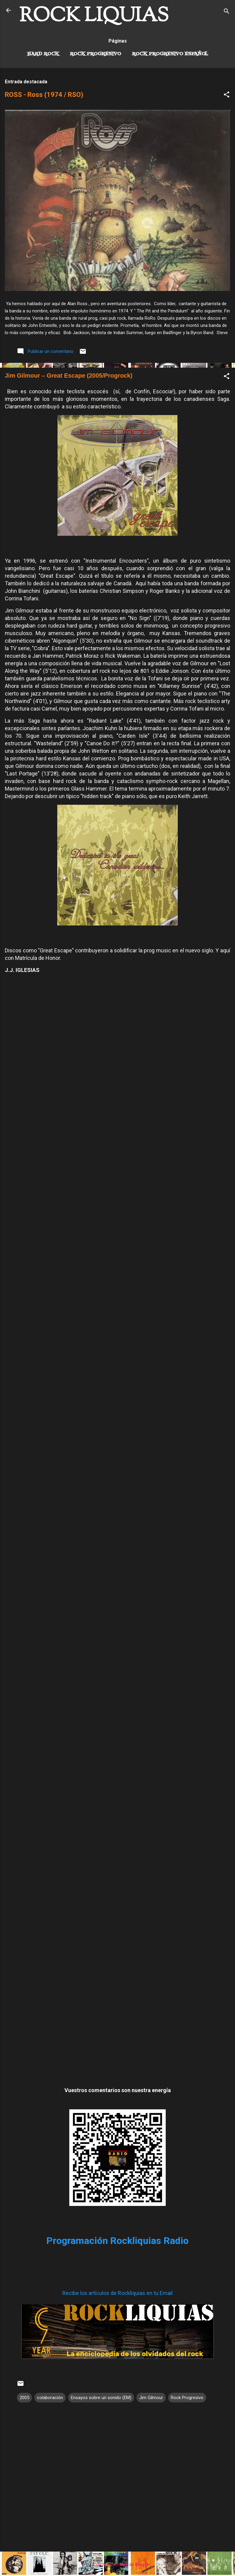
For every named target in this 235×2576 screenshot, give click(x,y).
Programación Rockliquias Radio (117, 2240)
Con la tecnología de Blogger (117, 2564)
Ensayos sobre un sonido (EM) (101, 2397)
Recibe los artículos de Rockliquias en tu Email (117, 2293)
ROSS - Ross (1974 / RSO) (44, 94)
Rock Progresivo (95, 54)
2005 (24, 2397)
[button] (226, 95)
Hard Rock (43, 54)
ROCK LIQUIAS (94, 16)
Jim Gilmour (151, 2397)
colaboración (50, 2397)
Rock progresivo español (170, 54)
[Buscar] (226, 12)
